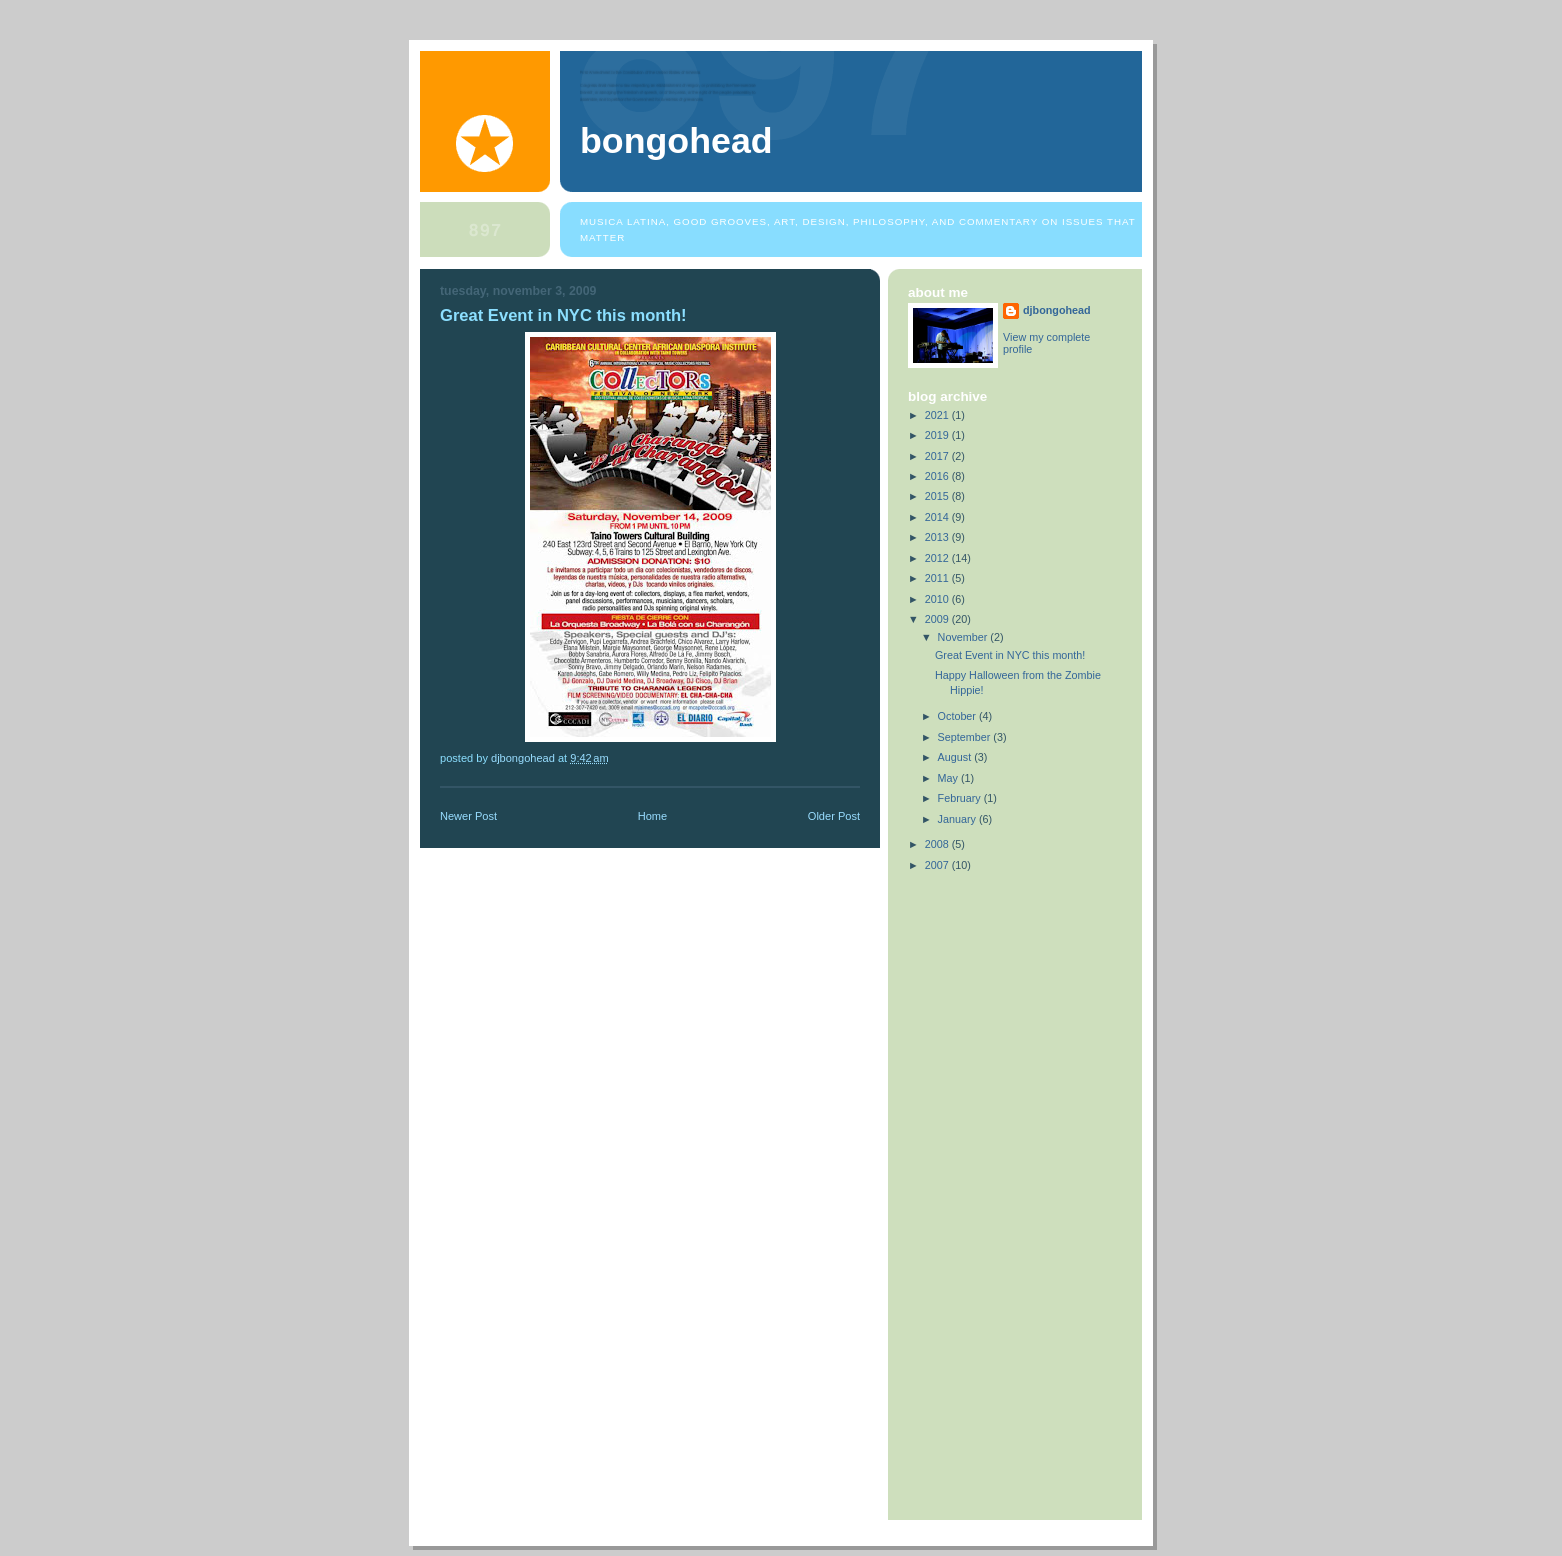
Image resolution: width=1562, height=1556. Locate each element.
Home (652, 816)
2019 (938, 435)
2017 (938, 456)
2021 (938, 415)
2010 (938, 599)
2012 (938, 558)
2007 (938, 865)
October (958, 716)
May (949, 778)
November (964, 637)
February (961, 798)
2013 (938, 537)
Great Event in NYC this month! (1010, 655)
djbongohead (1057, 310)
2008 (938, 844)
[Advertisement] (968, 1192)
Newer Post (468, 816)
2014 (938, 517)
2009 (938, 619)
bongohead (676, 141)
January (958, 819)
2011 (938, 578)
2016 (938, 476)
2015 (938, 496)
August (956, 757)
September (966, 737)
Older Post (834, 816)
